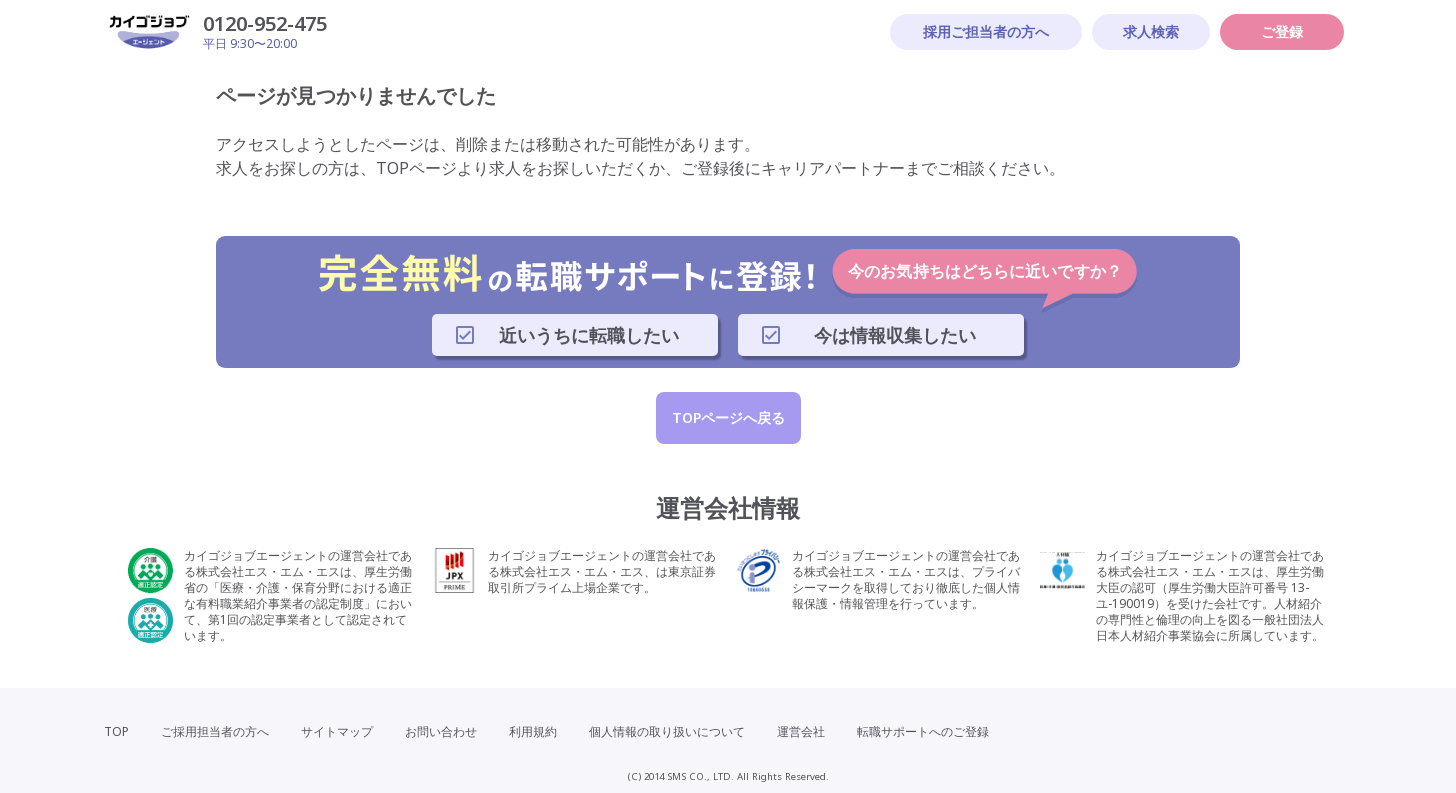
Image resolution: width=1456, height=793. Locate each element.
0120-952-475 (265, 23)
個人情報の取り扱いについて (667, 731)
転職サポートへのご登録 (923, 731)
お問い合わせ (441, 731)
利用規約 (533, 731)
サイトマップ (337, 731)
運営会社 (801, 731)
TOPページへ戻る (728, 417)
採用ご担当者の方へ (986, 31)
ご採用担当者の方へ (215, 731)
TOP (116, 731)
